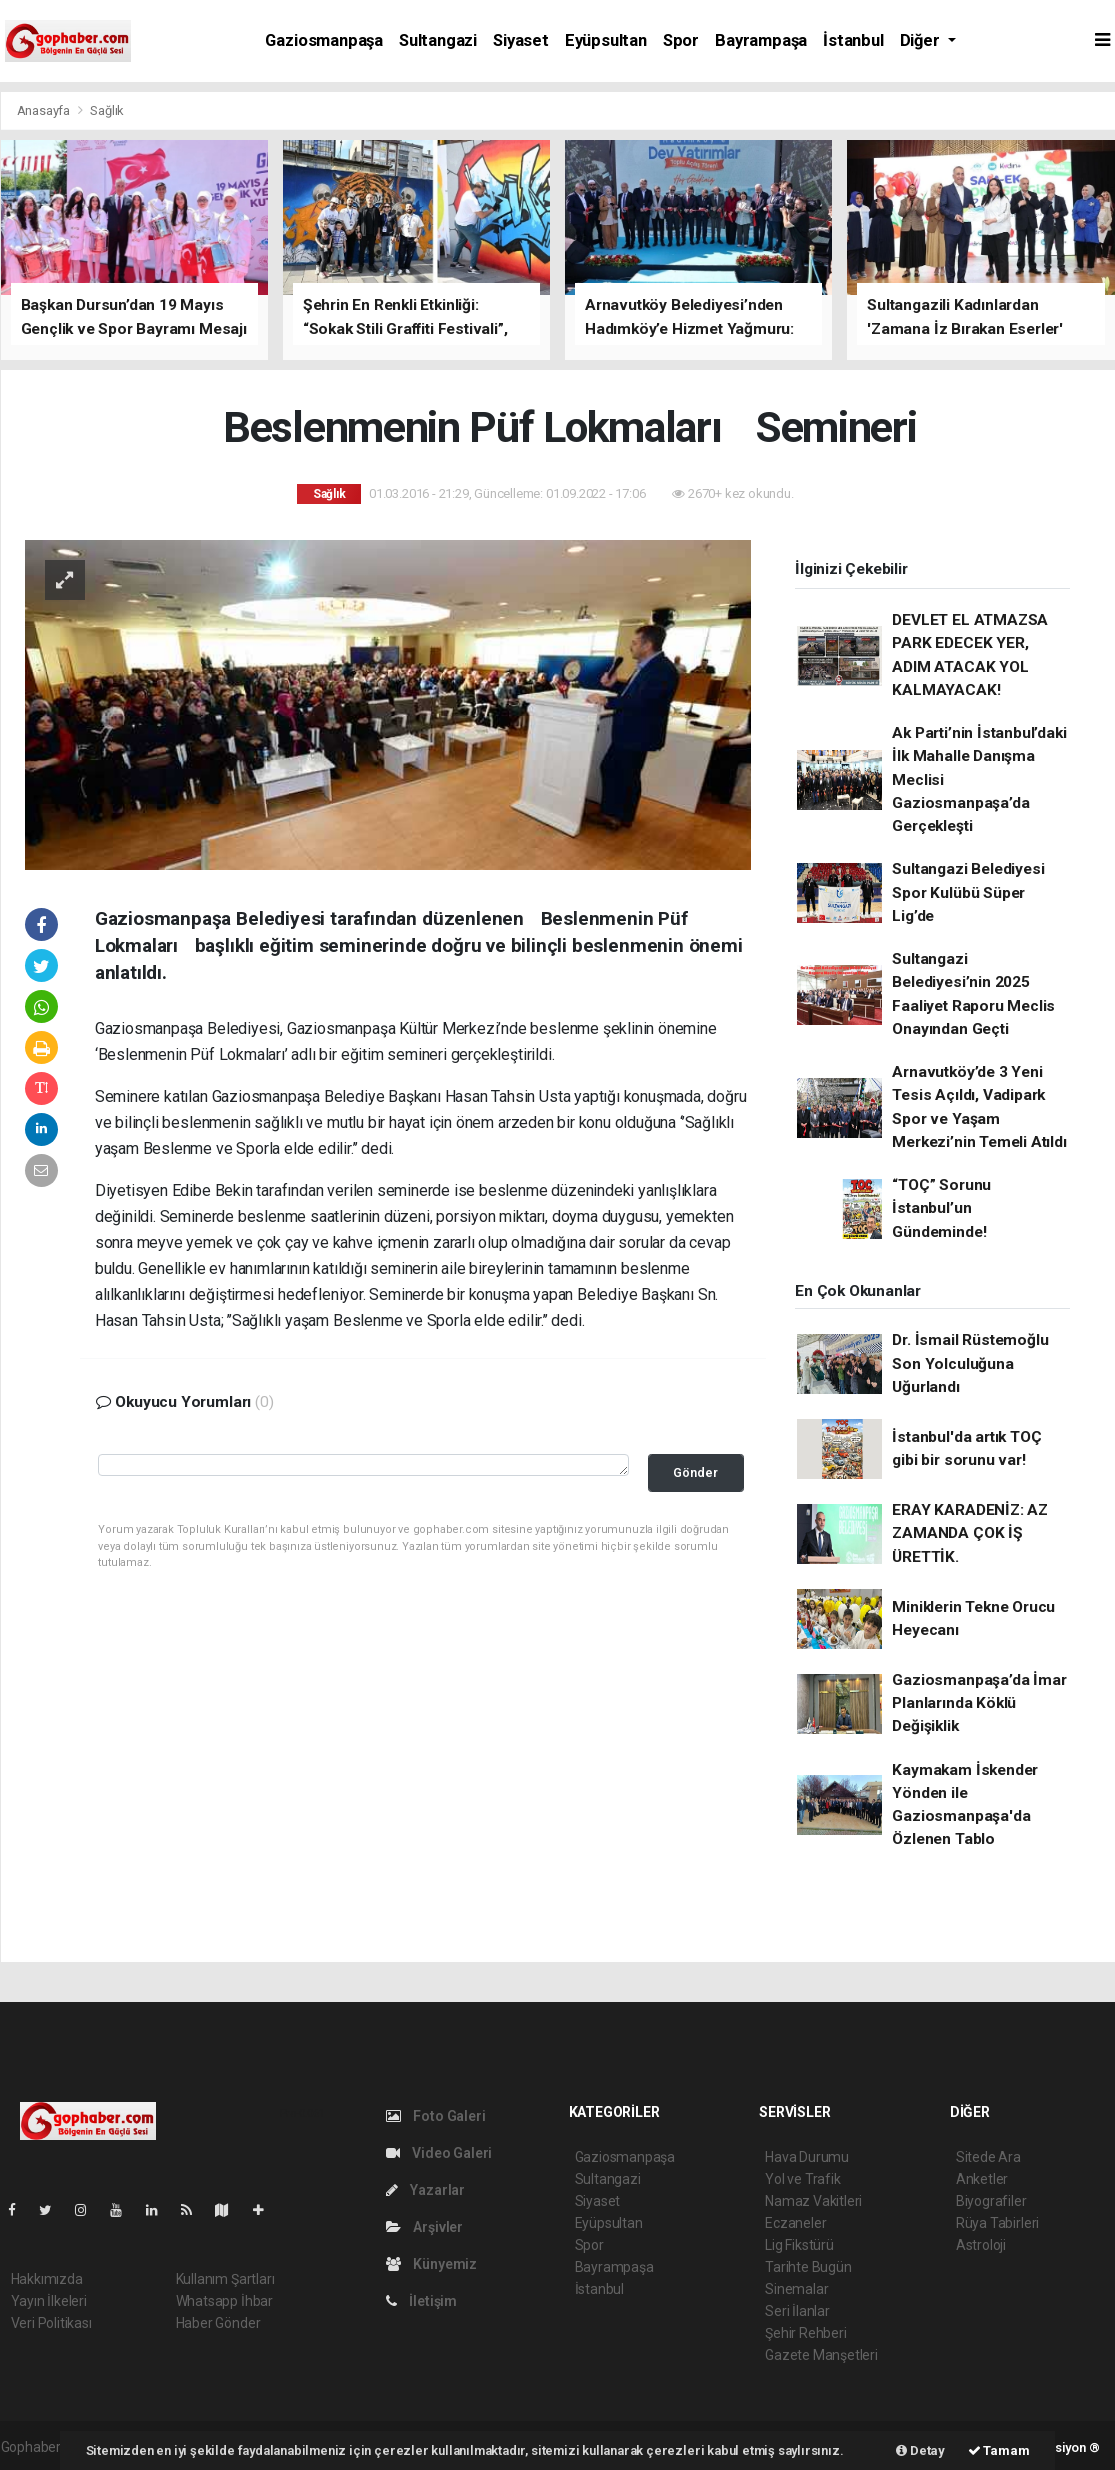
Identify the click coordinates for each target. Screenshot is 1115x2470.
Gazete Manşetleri (821, 2355)
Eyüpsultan (606, 40)
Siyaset (521, 40)
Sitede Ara (988, 2157)
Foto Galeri (436, 2116)
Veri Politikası (51, 2323)
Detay (920, 2450)
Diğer (922, 40)
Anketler (982, 2179)
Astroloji (981, 2245)
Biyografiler (991, 2201)
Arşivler (424, 2227)
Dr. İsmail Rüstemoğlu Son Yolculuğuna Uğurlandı (970, 1363)
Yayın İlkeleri (49, 2301)
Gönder (695, 1472)
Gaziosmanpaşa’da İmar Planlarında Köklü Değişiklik (979, 1703)
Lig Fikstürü (799, 2245)
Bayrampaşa (761, 40)
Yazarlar (425, 2190)
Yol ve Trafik (803, 2179)
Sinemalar (796, 2289)
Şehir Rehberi (806, 2333)
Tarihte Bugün (808, 2267)
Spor (681, 40)
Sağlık (107, 110)
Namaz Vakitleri (813, 2201)
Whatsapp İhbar (224, 2301)
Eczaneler (795, 2223)
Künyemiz (431, 2264)
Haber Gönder (218, 2323)
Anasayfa (45, 110)
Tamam (999, 2450)
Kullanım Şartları (225, 2279)
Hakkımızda (47, 2279)
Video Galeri (439, 2153)
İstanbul (853, 40)
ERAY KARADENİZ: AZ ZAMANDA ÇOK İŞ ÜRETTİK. (970, 1533)
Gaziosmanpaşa (324, 40)
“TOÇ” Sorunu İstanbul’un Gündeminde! (941, 1208)
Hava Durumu (807, 2157)
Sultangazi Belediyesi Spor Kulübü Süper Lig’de (968, 892)
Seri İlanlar (797, 2311)
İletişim (421, 2301)
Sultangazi (438, 40)
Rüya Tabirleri (997, 2223)
